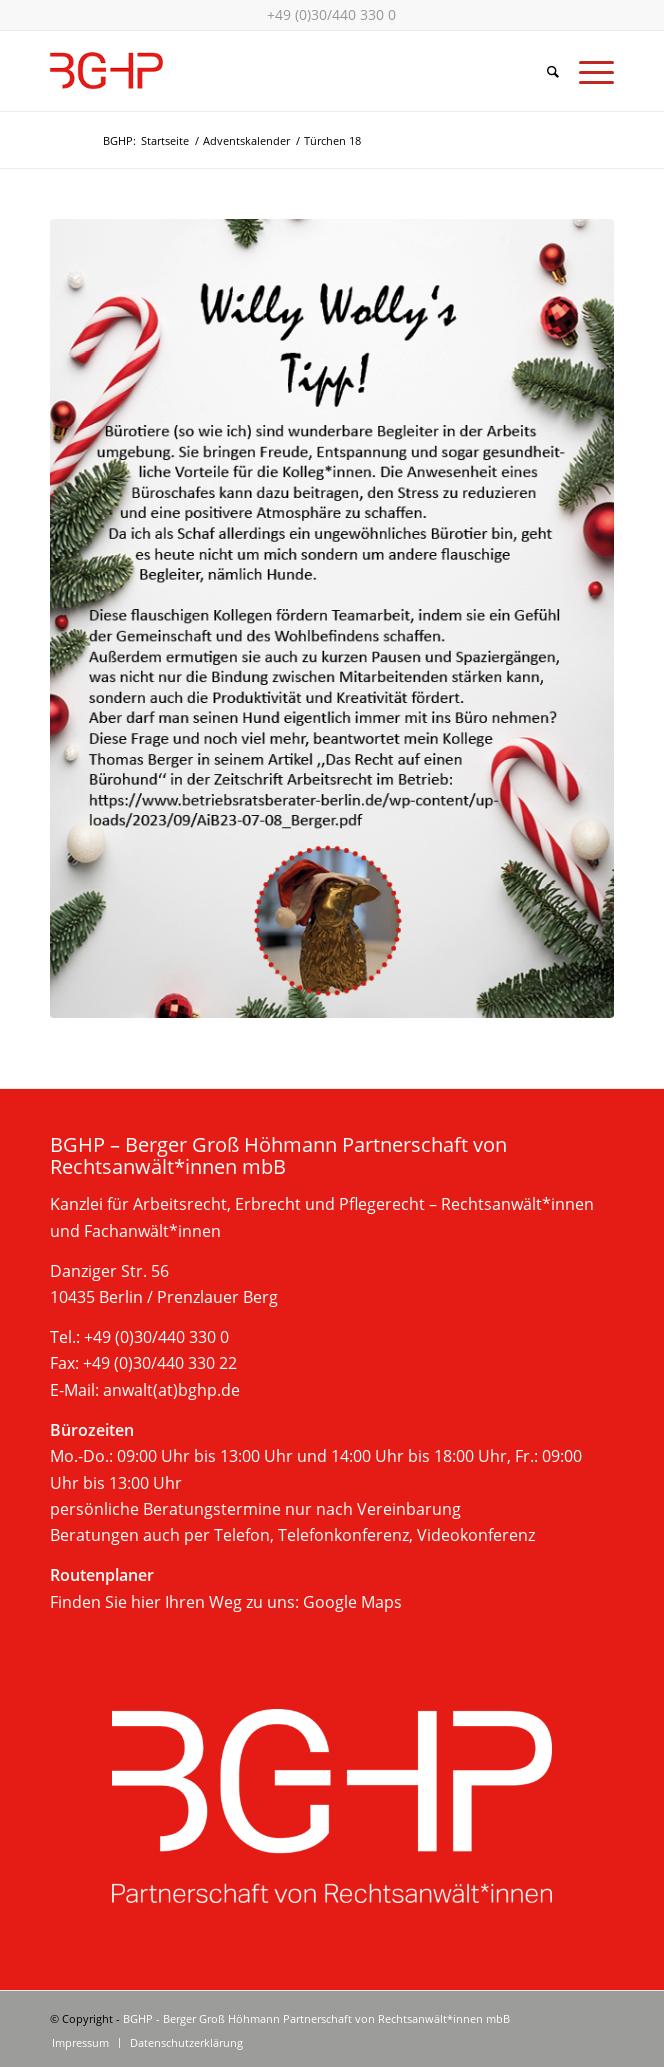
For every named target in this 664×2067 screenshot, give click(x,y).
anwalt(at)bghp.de (171, 1390)
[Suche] (543, 71)
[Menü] (586, 71)
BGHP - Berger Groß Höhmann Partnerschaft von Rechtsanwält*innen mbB (316, 2018)
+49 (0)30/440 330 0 (331, 14)
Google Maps (352, 1602)
